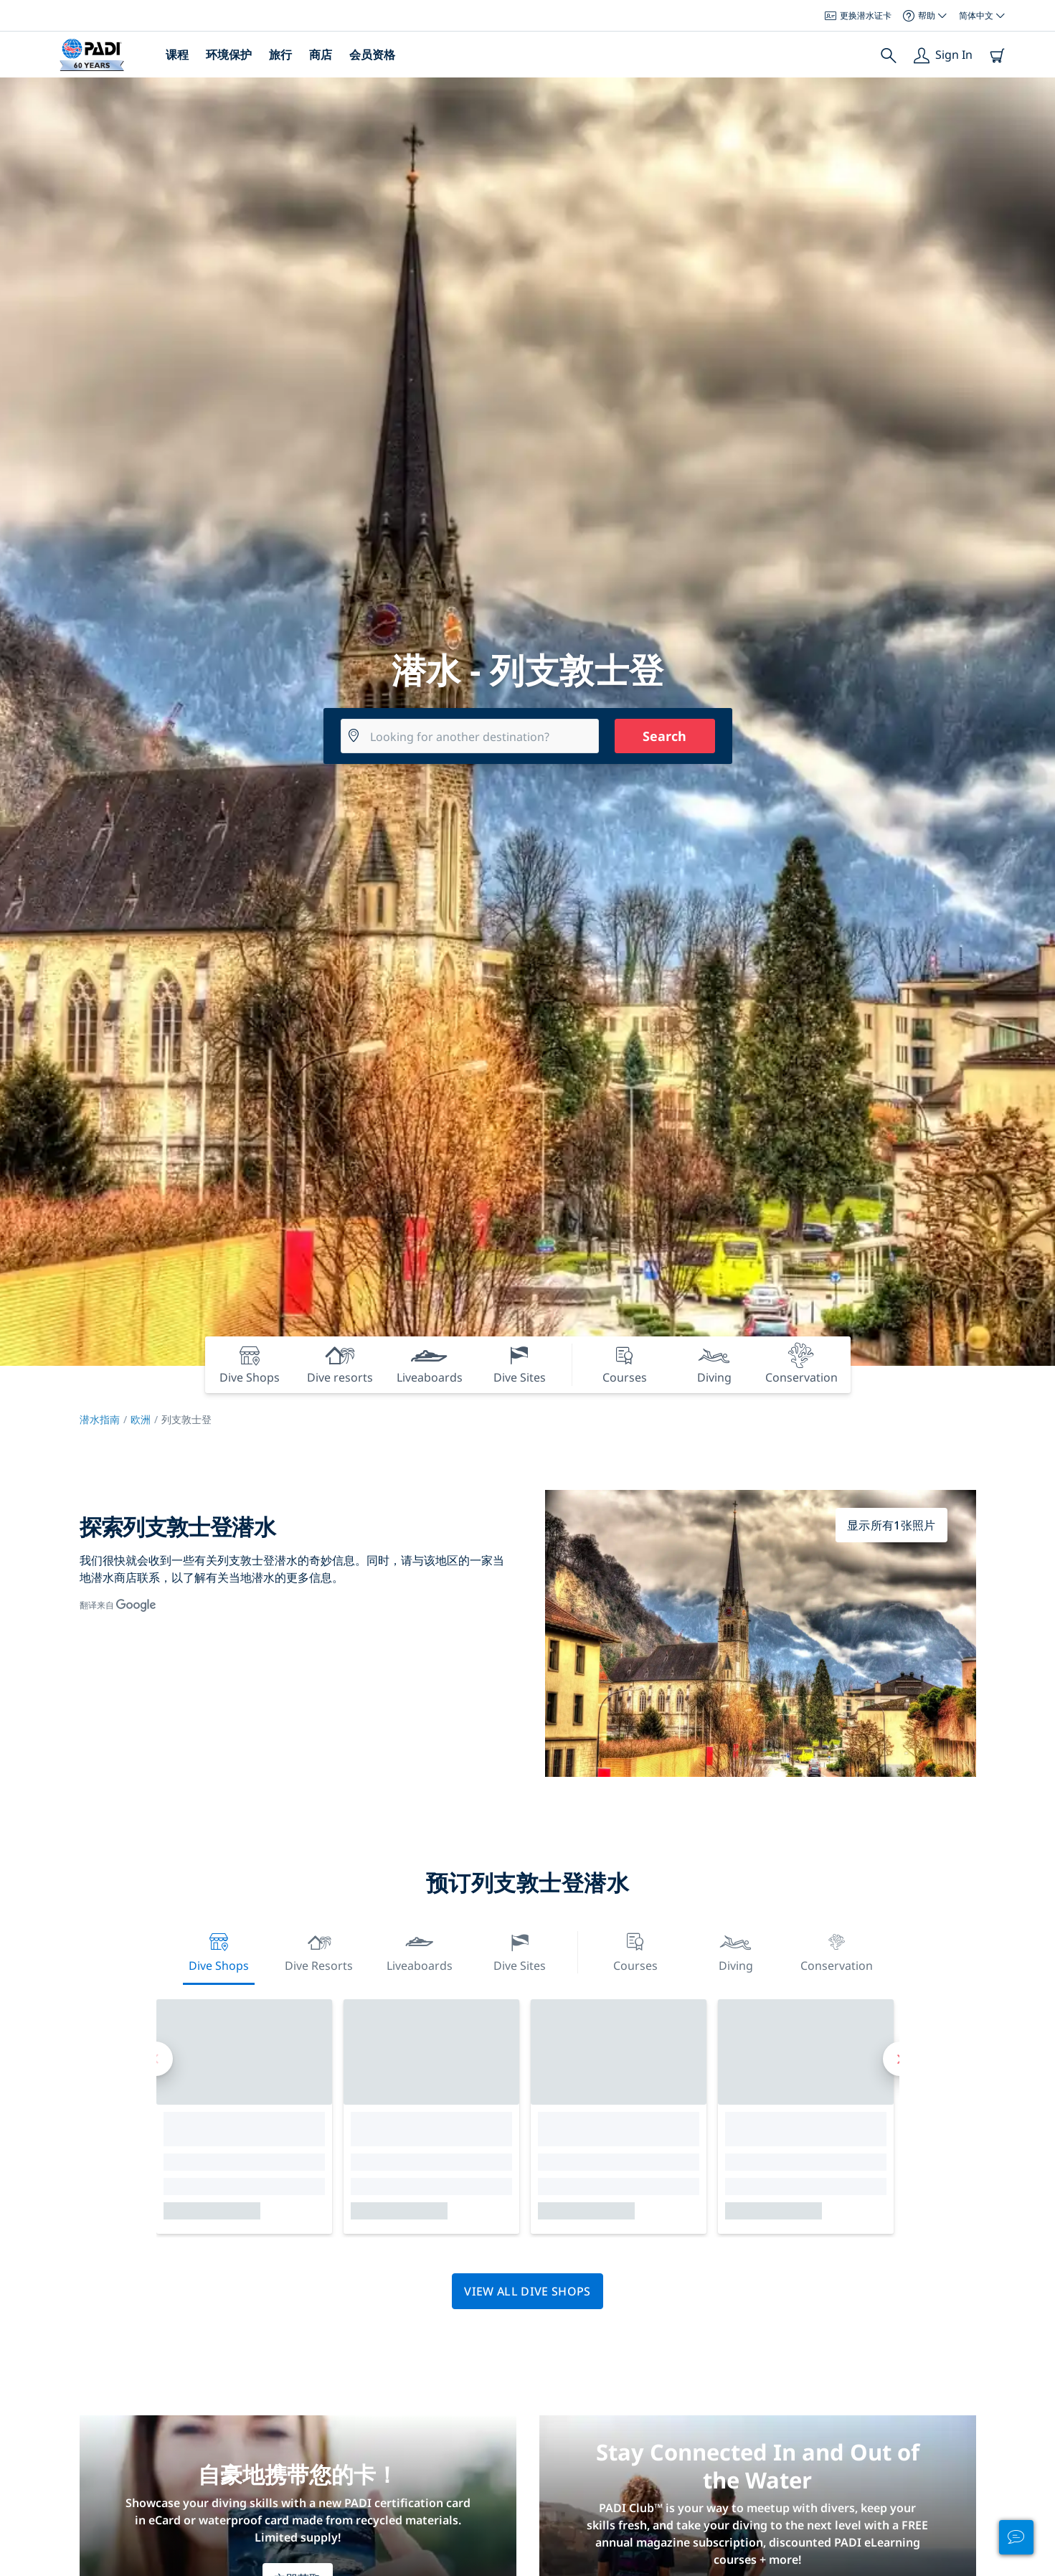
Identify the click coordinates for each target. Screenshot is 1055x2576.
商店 (320, 54)
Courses (635, 1950)
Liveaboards (420, 1950)
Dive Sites (519, 1950)
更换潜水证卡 (858, 15)
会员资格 (372, 54)
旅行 (280, 54)
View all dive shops (527, 2291)
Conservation (836, 1950)
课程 (177, 54)
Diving (736, 1950)
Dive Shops (219, 1950)
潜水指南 (100, 1419)
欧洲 (141, 1419)
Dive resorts (319, 1950)
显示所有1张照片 (891, 1525)
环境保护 (229, 54)
